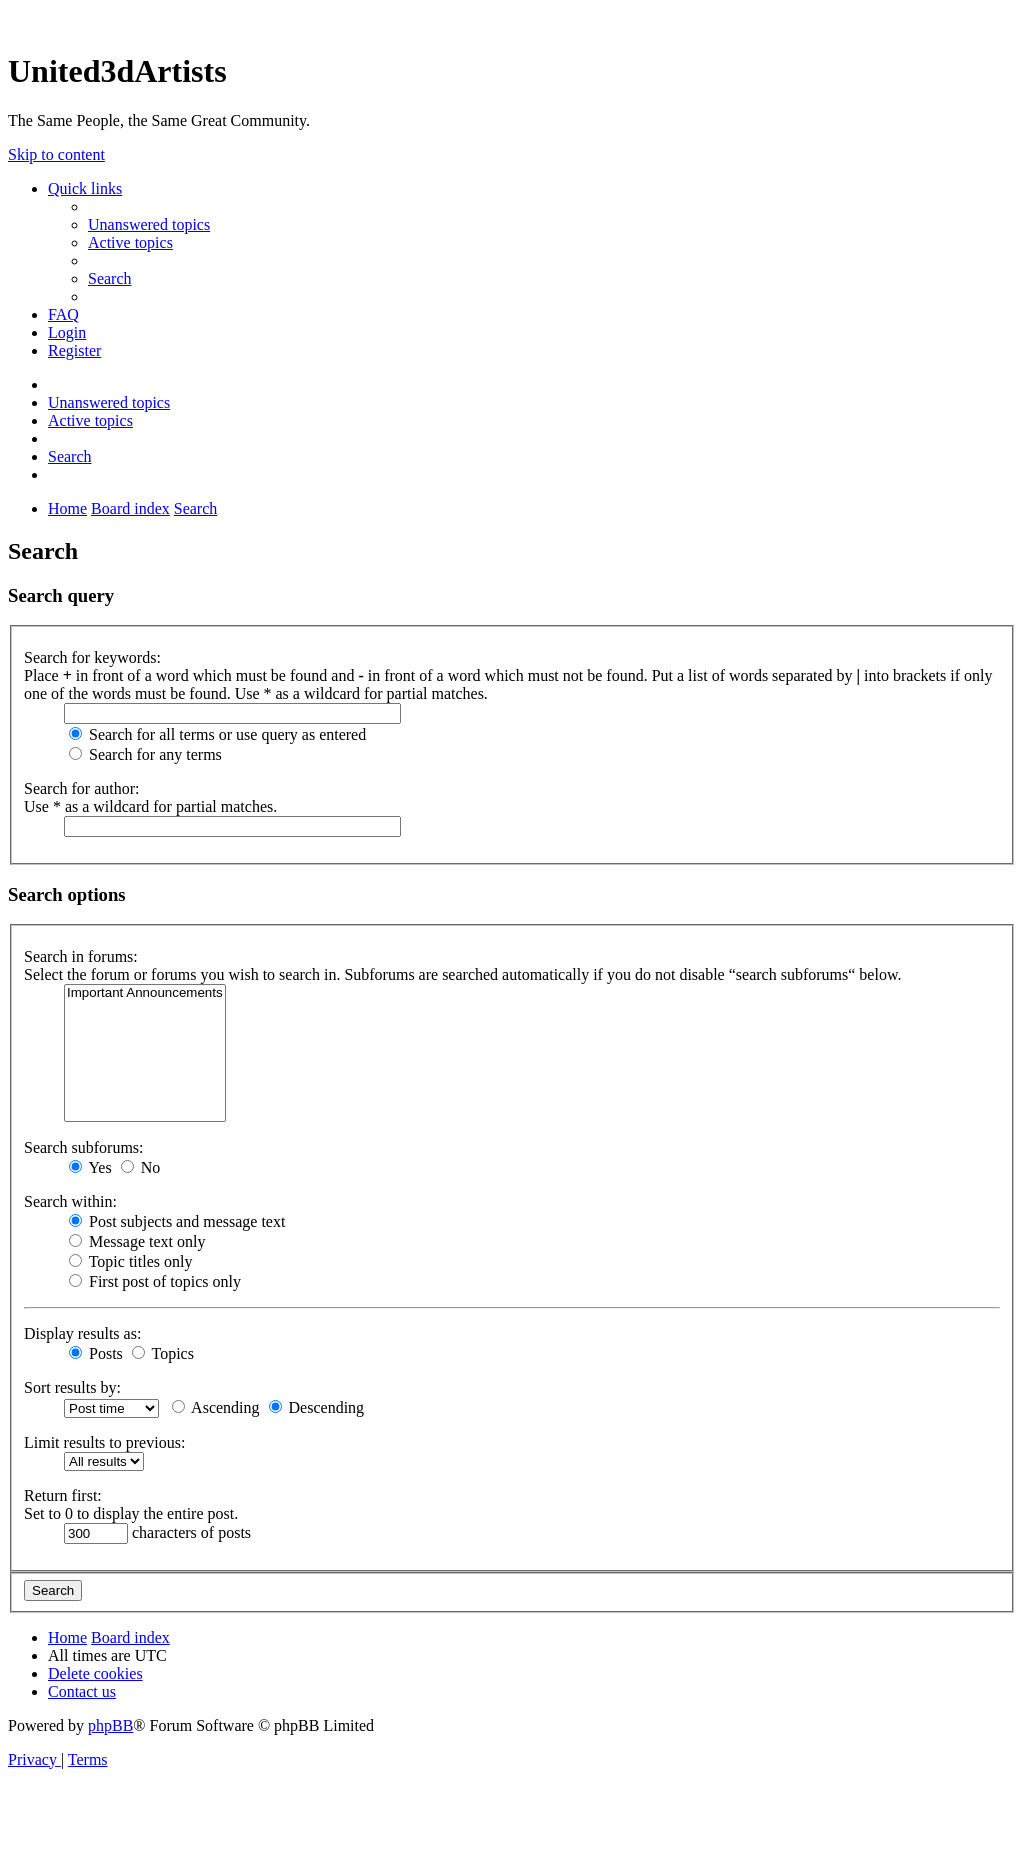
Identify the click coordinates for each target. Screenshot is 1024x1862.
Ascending (216, 1407)
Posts (96, 1353)
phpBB (110, 1725)
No (141, 1167)
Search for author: (82, 788)
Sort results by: (72, 1387)
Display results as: (82, 1333)
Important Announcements (145, 993)
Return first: (63, 1495)
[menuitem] (149, 224)
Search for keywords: (92, 657)
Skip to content (56, 154)
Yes (90, 1167)
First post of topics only (155, 1281)
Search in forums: (81, 956)
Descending (317, 1407)
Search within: (70, 1201)
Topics (163, 1353)
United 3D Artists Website (511, 19)
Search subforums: (84, 1147)
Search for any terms (145, 754)
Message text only (137, 1241)
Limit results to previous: (104, 1442)
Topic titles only (130, 1261)
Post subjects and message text (177, 1221)
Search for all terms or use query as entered (217, 734)
